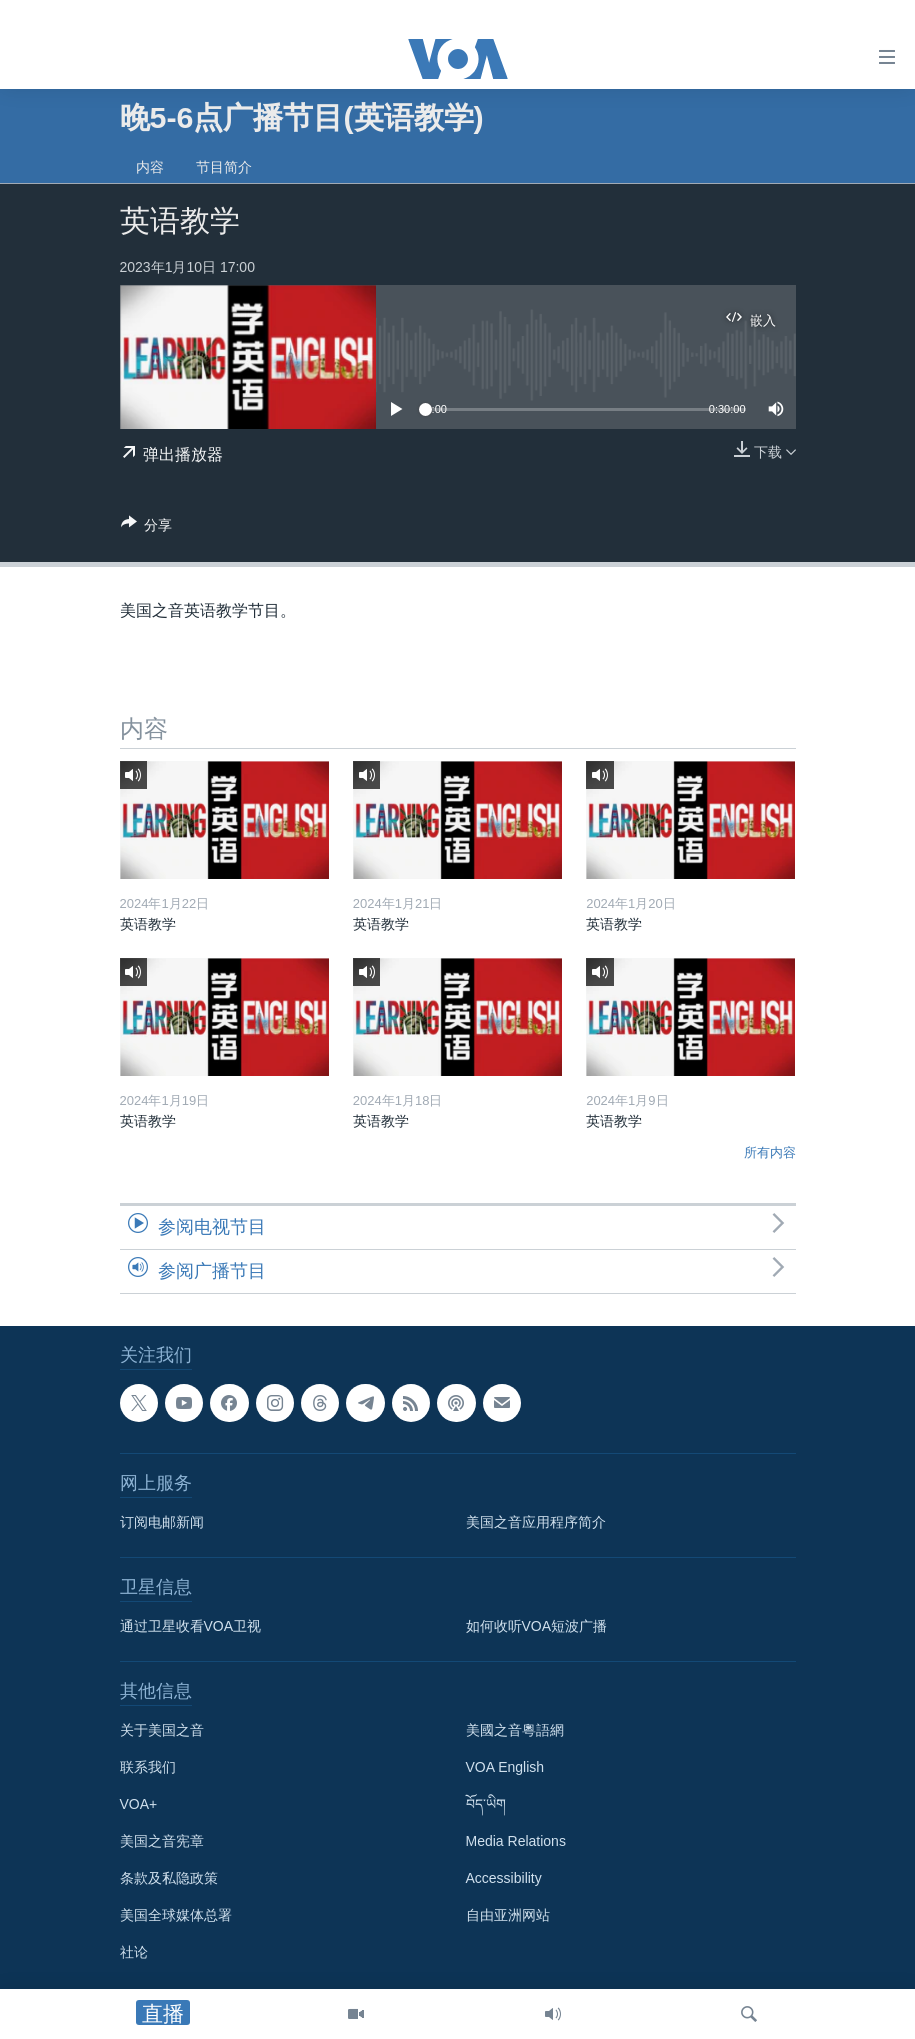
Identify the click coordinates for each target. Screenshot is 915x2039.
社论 (134, 1952)
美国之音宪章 (162, 1841)
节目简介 (224, 167)
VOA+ (139, 1804)
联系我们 (148, 1767)
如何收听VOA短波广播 (537, 1626)
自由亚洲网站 (508, 1915)
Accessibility (504, 1878)
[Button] (147, 528)
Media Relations (516, 1841)
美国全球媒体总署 (176, 1915)
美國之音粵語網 (515, 1730)
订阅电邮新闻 (162, 1522)
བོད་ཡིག (486, 1804)
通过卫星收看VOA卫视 (191, 1626)
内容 (150, 167)
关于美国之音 (162, 1730)
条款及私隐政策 (169, 1878)
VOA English (505, 1767)
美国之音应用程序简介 (536, 1522)
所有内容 (770, 1152)
